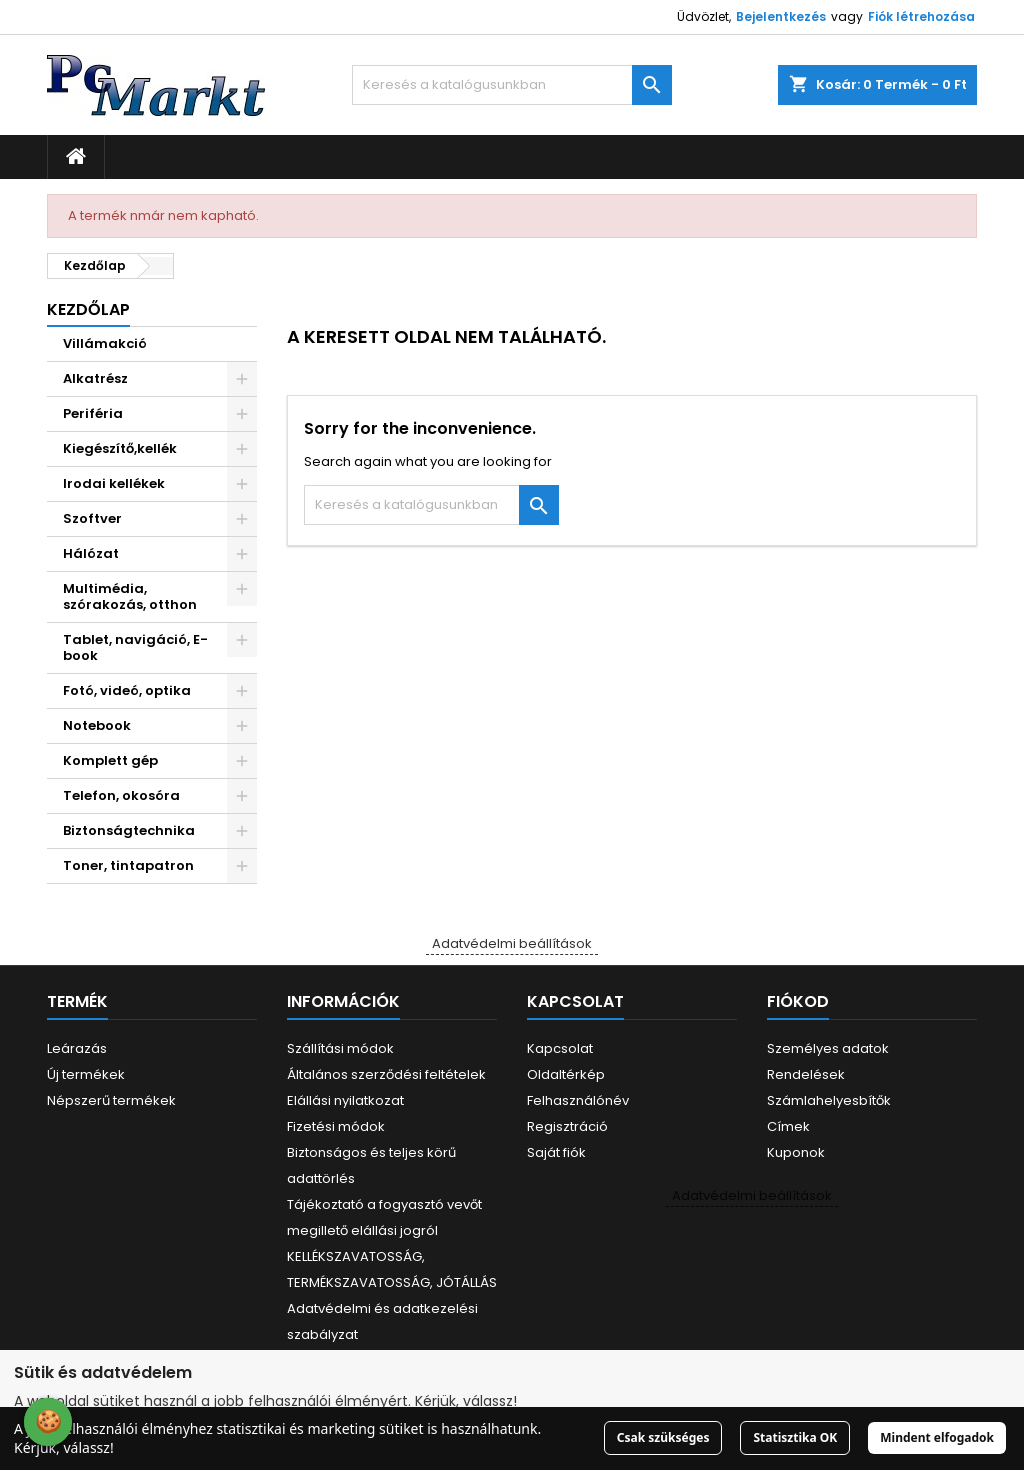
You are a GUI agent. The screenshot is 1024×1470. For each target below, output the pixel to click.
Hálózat (91, 553)
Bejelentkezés (781, 16)
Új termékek (86, 1074)
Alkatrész (95, 378)
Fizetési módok (336, 1126)
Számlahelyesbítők (829, 1100)
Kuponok (796, 1152)
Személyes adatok (828, 1048)
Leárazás (77, 1048)
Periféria (93, 413)
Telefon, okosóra (121, 795)
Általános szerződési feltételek (386, 1074)
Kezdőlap (88, 309)
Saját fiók (556, 1152)
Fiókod (798, 1001)
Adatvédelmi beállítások (512, 943)
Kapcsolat (560, 1048)
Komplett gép (110, 760)
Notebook (97, 725)
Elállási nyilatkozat (345, 1100)
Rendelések (806, 1074)
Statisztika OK (795, 1437)
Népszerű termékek (111, 1100)
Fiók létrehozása (921, 16)
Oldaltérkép (566, 1074)
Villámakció (105, 343)
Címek (788, 1126)
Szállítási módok (340, 1048)
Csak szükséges (663, 1437)
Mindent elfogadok (937, 1437)
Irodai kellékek (114, 483)
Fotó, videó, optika (127, 690)
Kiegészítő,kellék (120, 448)
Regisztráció (567, 1126)
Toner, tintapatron (128, 865)
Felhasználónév (578, 1100)
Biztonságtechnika (129, 830)
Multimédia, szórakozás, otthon (130, 596)
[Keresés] (512, 85)
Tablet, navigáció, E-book (135, 647)
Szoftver (92, 518)
